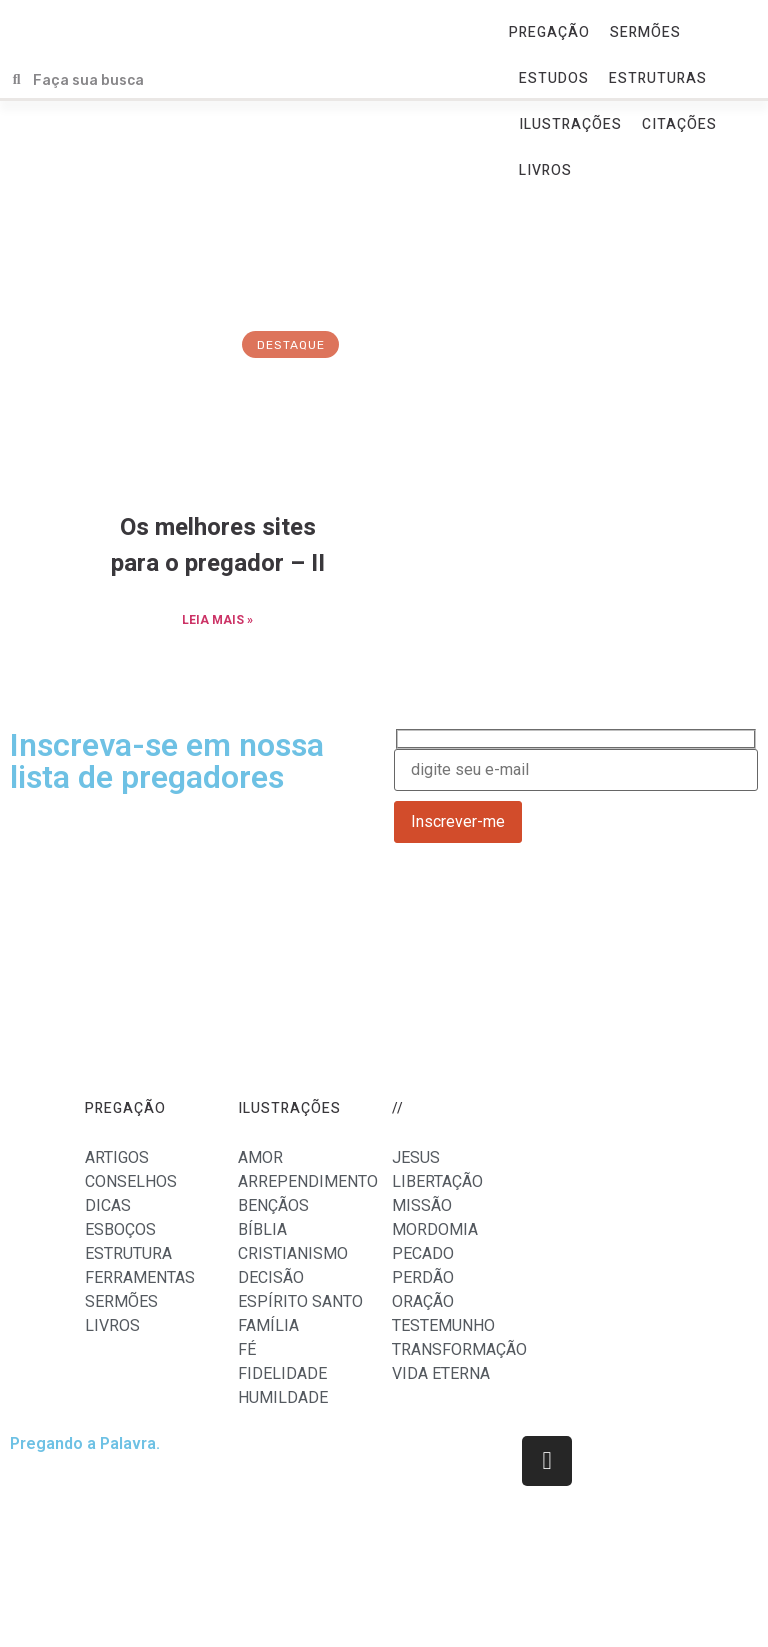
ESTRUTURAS (658, 78)
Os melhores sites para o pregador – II (218, 545)
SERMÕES (645, 32)
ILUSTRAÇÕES (570, 124)
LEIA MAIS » (217, 620)
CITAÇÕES (679, 124)
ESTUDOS (554, 78)
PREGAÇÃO (549, 32)
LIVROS (545, 170)
